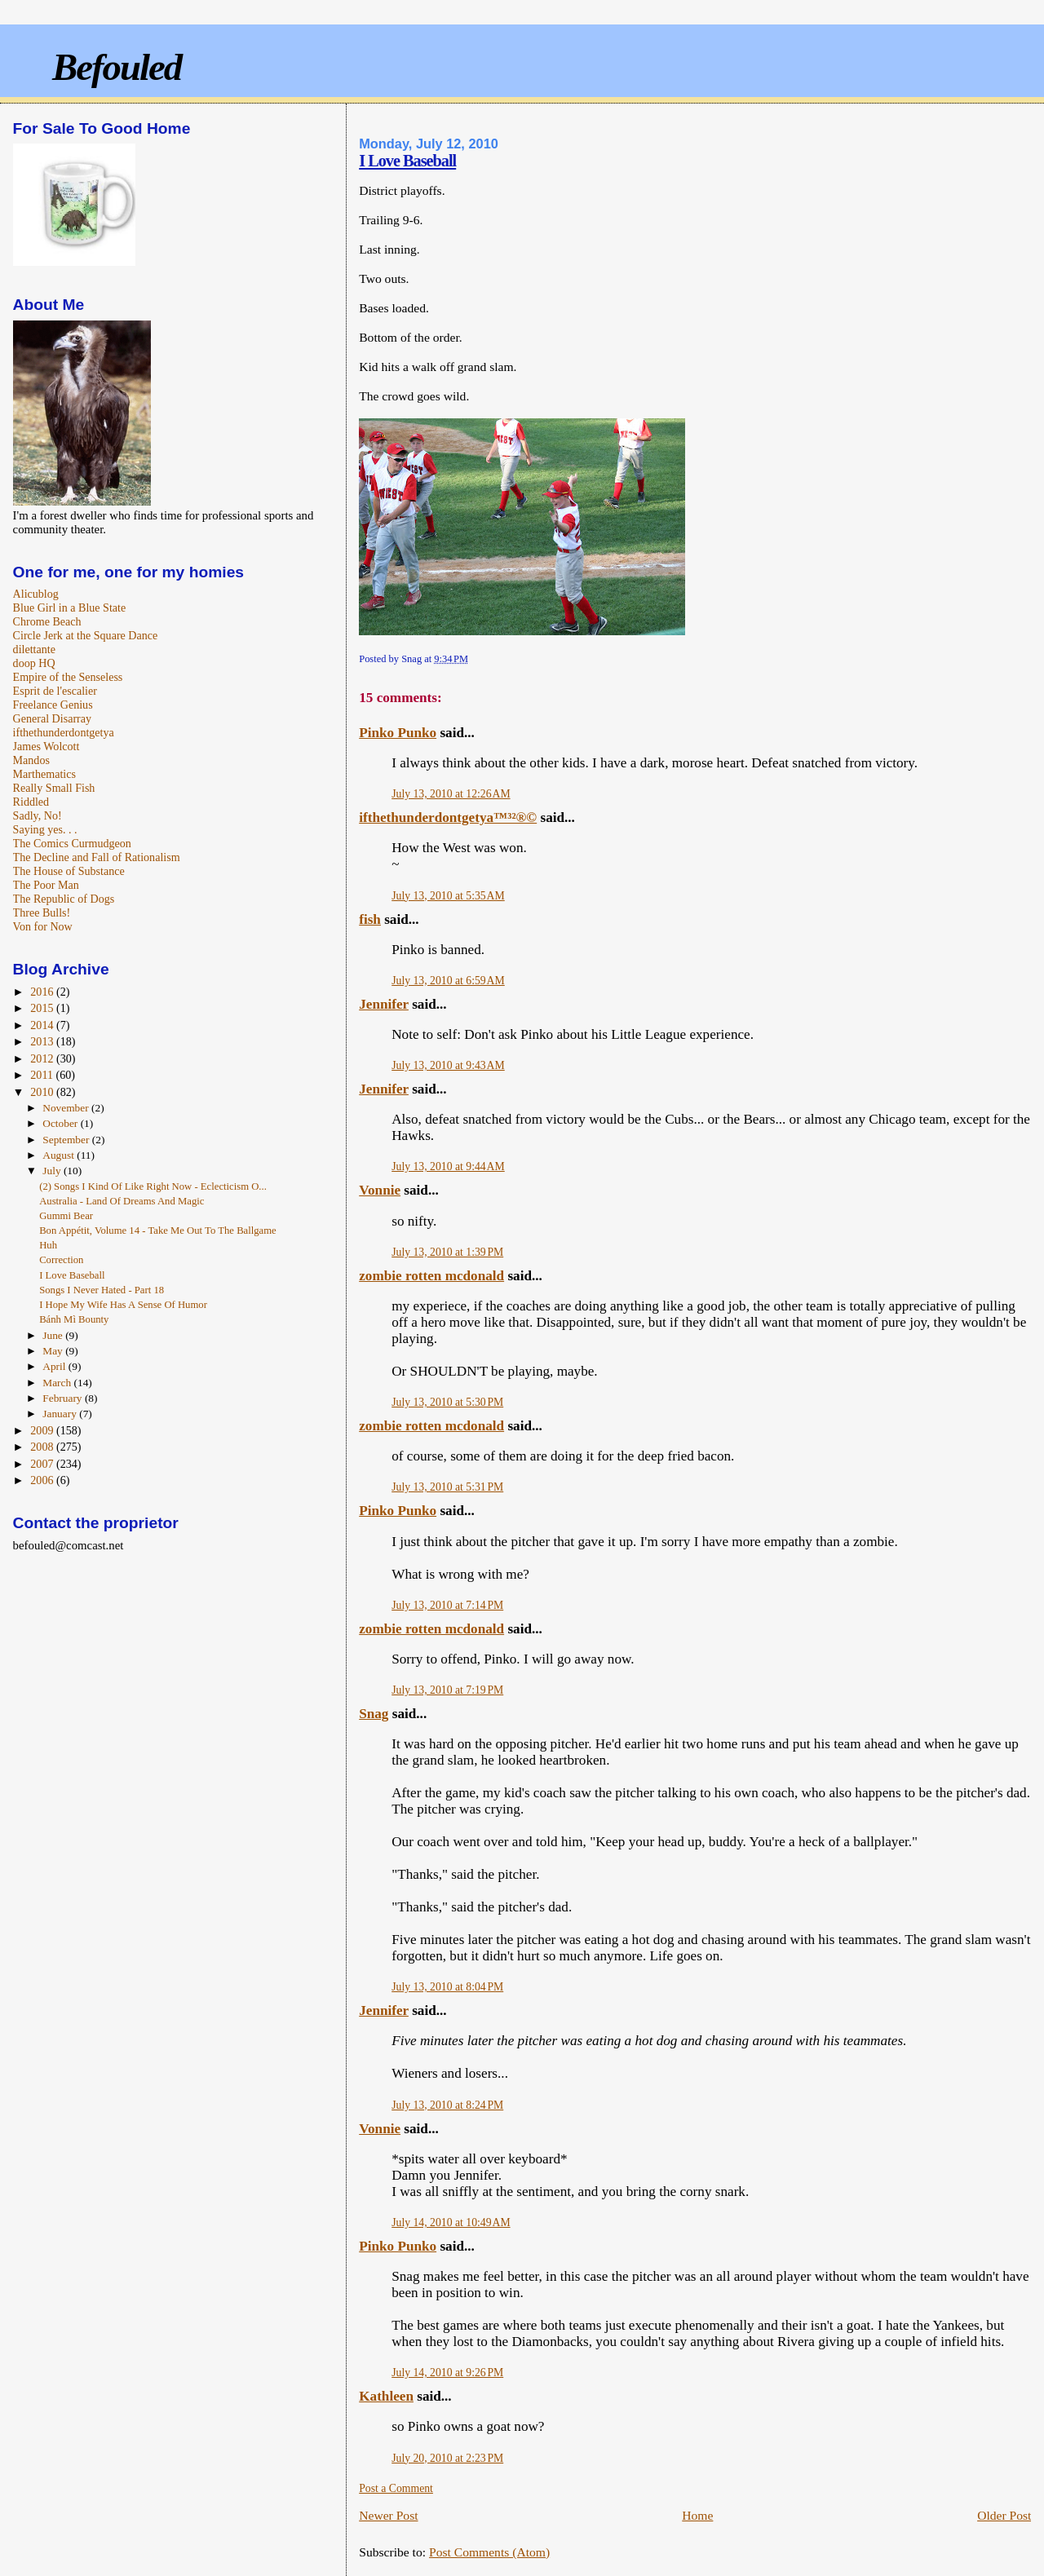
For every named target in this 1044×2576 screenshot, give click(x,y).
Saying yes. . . (45, 829)
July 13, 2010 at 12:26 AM (451, 794)
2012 (43, 1058)
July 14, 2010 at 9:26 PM (447, 2372)
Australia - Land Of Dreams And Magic (121, 1201)
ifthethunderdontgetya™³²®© (448, 817)
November (66, 1108)
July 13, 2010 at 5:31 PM (447, 1487)
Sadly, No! (37, 815)
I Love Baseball (407, 161)
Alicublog (36, 593)
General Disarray (52, 718)
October (61, 1123)
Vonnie (379, 1190)
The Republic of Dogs (64, 898)
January (60, 1413)
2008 (43, 1446)
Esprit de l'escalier (55, 690)
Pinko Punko (397, 732)
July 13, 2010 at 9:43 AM (448, 1065)
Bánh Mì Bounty (73, 1319)
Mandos (31, 760)
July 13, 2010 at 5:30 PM (447, 1402)
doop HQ (34, 662)
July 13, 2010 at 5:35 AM (448, 896)
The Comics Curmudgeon (72, 843)
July (53, 1170)
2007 (43, 1463)
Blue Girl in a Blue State (69, 607)
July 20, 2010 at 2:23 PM (447, 2458)
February (63, 1398)
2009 (43, 1430)
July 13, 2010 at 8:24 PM (447, 2105)
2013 (43, 1041)
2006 (43, 1480)
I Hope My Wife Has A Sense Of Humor (123, 1304)
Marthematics (44, 773)
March (57, 1382)
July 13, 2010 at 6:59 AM (448, 980)
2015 (43, 1007)
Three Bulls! (42, 912)
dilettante (34, 649)
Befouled (116, 67)
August (59, 1155)
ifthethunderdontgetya (63, 732)
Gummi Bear (66, 1216)
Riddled (31, 801)
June (53, 1335)
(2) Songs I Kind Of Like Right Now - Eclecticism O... (153, 1186)
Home (697, 2515)
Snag (373, 1713)
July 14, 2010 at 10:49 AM (451, 2222)
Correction (61, 1260)
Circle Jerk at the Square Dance (85, 635)
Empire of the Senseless (68, 676)
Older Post (1004, 2515)
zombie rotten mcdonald (431, 1276)
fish (370, 919)
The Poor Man (46, 884)
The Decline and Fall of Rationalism (96, 857)
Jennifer (384, 1004)
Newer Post (388, 2515)
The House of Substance (69, 870)
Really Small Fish (54, 787)
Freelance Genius (53, 704)
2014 (43, 1025)
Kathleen (386, 2396)
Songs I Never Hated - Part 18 (101, 1290)
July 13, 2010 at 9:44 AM (448, 1166)
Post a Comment (396, 2488)
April (55, 1366)
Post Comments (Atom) (489, 2552)
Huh (48, 1245)
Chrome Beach (47, 621)
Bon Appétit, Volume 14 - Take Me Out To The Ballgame (157, 1230)
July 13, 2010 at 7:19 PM (447, 1690)
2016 (43, 991)
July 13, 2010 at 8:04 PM (447, 1987)
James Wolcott (46, 746)
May (53, 1351)
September (66, 1139)
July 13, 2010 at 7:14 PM (447, 1605)
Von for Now (43, 926)
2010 (43, 1091)
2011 (42, 1074)
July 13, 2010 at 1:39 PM (447, 1252)
